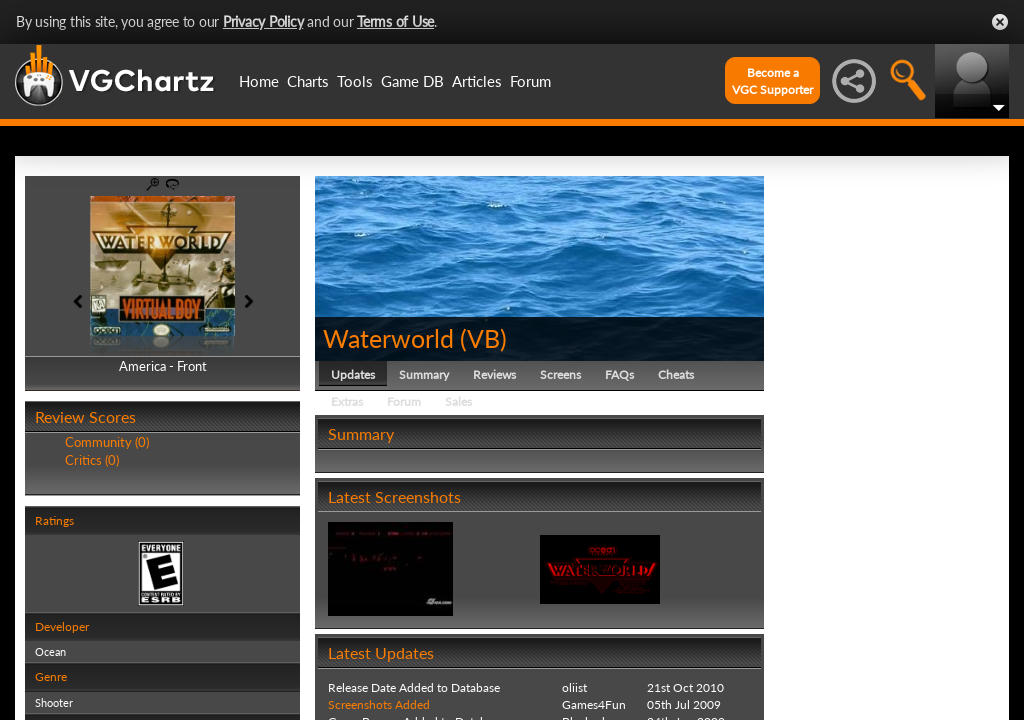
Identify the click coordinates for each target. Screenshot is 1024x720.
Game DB (412, 81)
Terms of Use (395, 21)
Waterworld (388, 338)
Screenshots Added (379, 704)
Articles (477, 81)
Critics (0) (92, 460)
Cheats (676, 374)
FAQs (619, 374)
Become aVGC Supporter (772, 81)
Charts (308, 81)
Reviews (494, 374)
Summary (424, 374)
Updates (353, 374)
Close (1000, 22)
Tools (355, 81)
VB (483, 338)
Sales (458, 401)
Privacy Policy (263, 21)
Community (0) (107, 442)
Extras (347, 401)
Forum (530, 81)
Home (259, 81)
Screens (560, 374)
